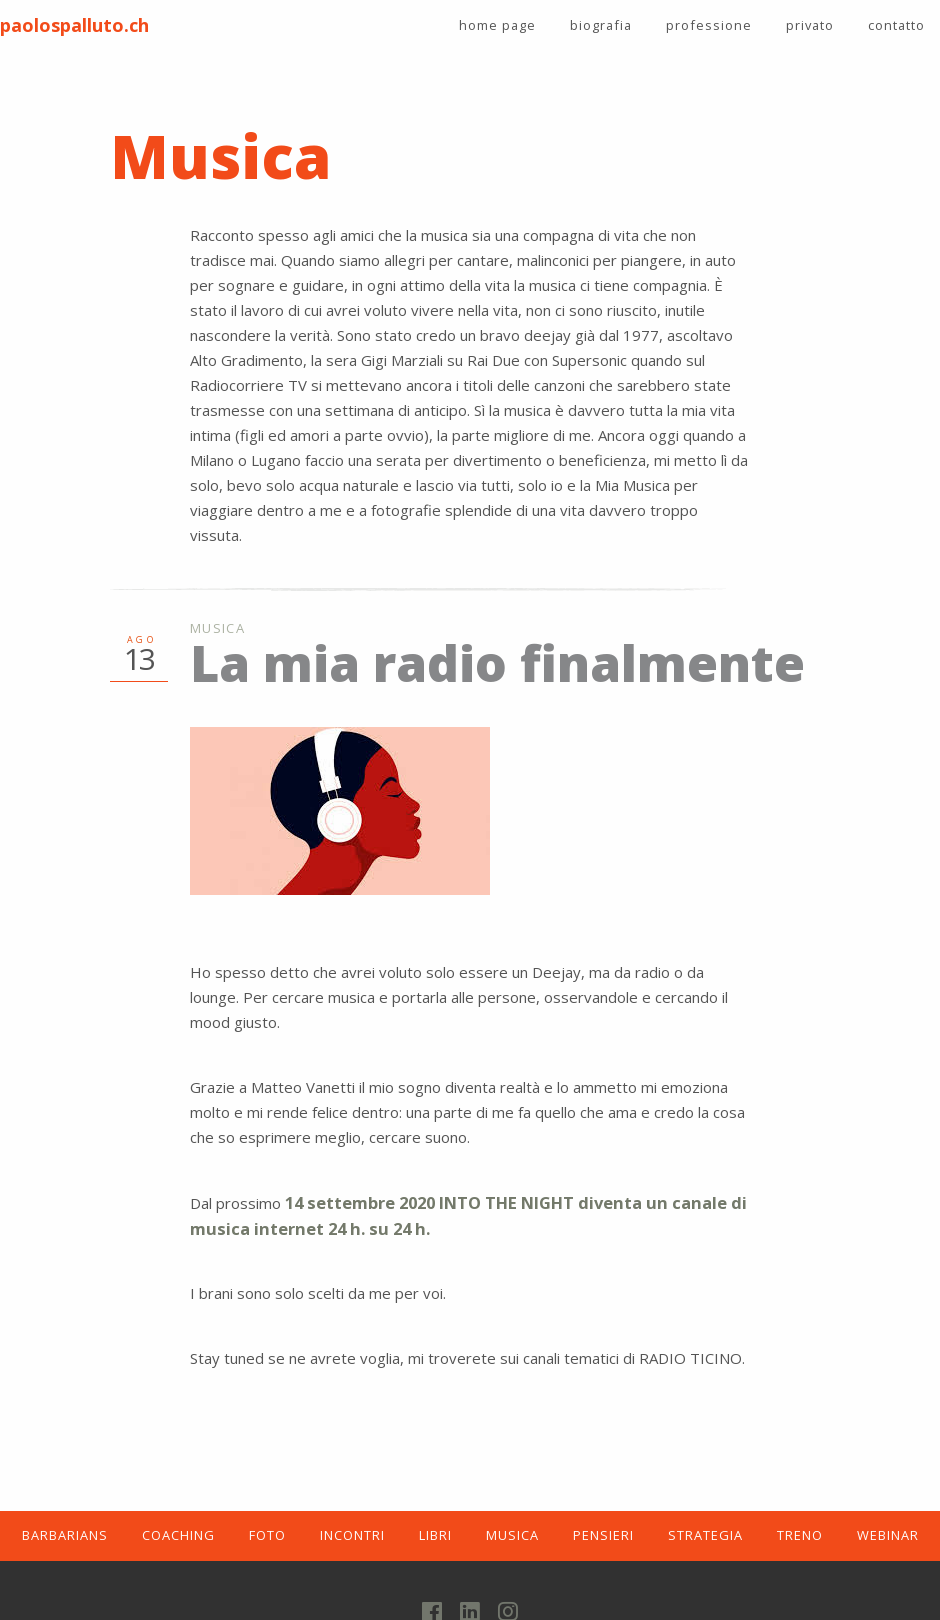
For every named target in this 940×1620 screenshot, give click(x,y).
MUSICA (512, 1535)
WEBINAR (888, 1535)
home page (497, 25)
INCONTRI (352, 1535)
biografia (601, 25)
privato (810, 25)
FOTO (267, 1535)
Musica (217, 628)
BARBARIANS (65, 1535)
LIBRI (435, 1535)
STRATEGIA (705, 1535)
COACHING (178, 1535)
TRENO (800, 1535)
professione (709, 25)
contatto (896, 25)
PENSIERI (603, 1535)
